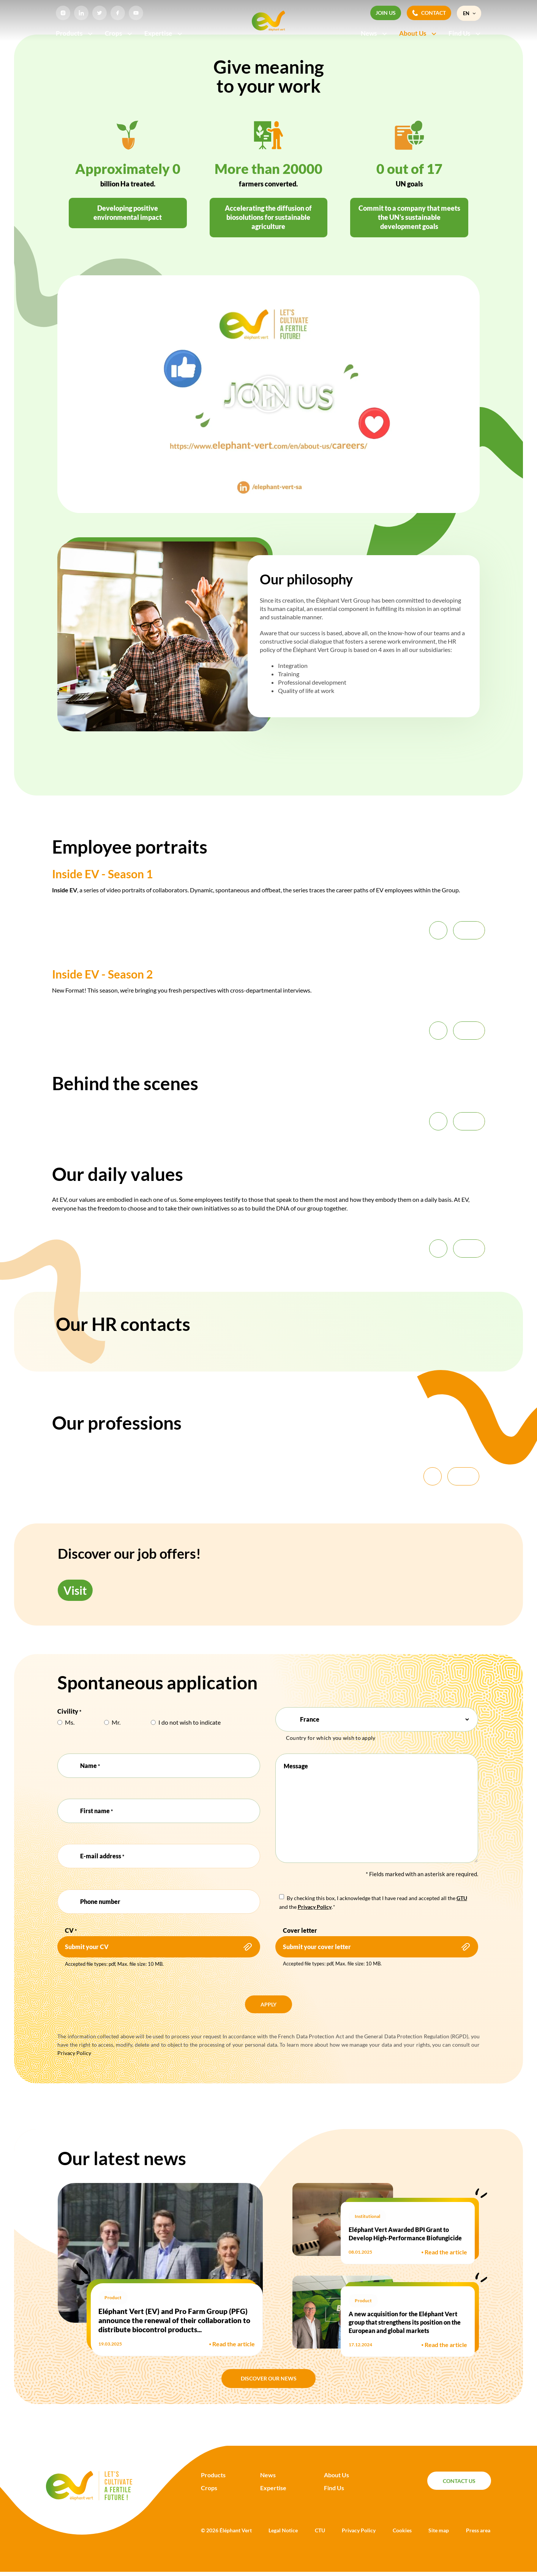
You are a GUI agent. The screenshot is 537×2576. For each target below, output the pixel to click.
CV (71, 1931)
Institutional (367, 2216)
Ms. (69, 1722)
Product (113, 2297)
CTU (320, 2530)
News (374, 33)
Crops (119, 33)
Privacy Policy (74, 2053)
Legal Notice (283, 2530)
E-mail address (102, 1856)
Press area (478, 2530)
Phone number (100, 1901)
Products (74, 33)
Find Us (465, 33)
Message (296, 1765)
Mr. (116, 1722)
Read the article (232, 2343)
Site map (438, 2530)
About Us (418, 33)
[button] (268, 394)
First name (96, 1811)
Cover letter (300, 1930)
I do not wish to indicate (189, 1722)
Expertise (163, 33)
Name (90, 1766)
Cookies (402, 2530)
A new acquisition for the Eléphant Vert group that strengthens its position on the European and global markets (405, 2322)
